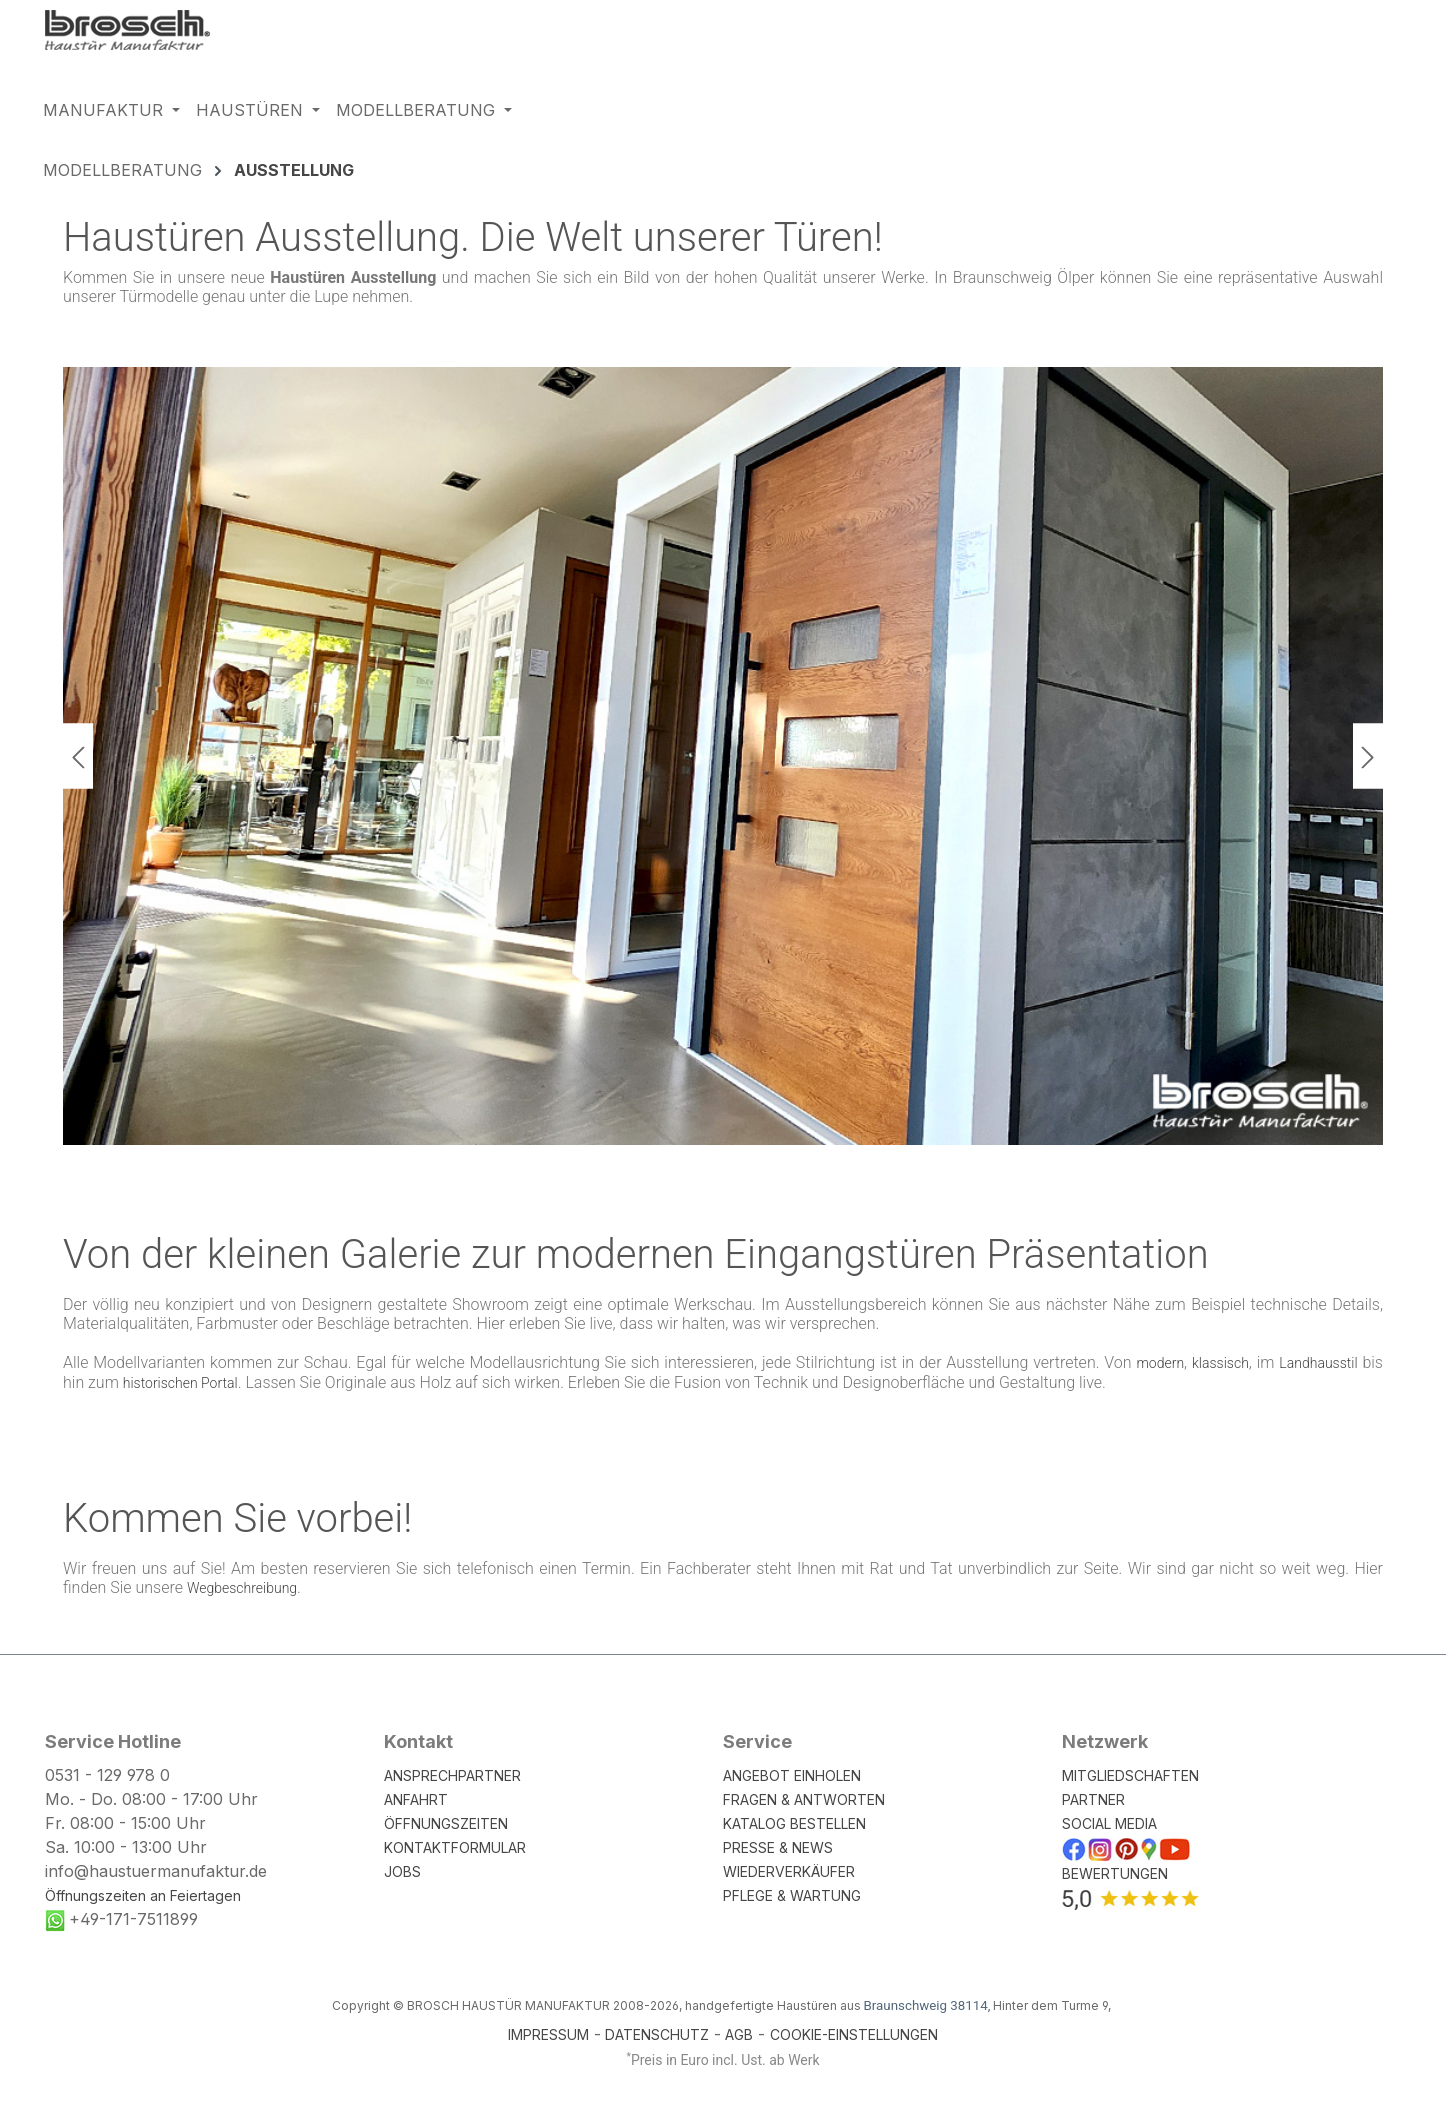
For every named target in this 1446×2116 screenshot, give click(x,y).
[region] (723, 756)
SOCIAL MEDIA (1109, 1823)
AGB (739, 2034)
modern (1160, 1363)
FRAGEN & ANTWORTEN (804, 1799)
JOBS (402, 1871)
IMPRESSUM (548, 2034)
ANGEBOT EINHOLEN (792, 1775)
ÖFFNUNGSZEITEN (446, 1823)
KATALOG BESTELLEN (794, 1823)
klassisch (1220, 1363)
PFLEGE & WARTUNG (792, 1895)
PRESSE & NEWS (778, 1847)
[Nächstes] (1368, 755)
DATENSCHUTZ (657, 2034)
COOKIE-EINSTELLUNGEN (854, 2034)
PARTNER (1093, 1799)
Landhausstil (1318, 1363)
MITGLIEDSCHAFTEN (1130, 1775)
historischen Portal (180, 1383)
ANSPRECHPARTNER (452, 1775)
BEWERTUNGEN (1115, 1873)
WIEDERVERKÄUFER (789, 1871)
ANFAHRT (416, 1799)
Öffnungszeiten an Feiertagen (143, 1895)
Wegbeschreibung (242, 1588)
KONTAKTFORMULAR (455, 1847)
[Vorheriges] (78, 755)
